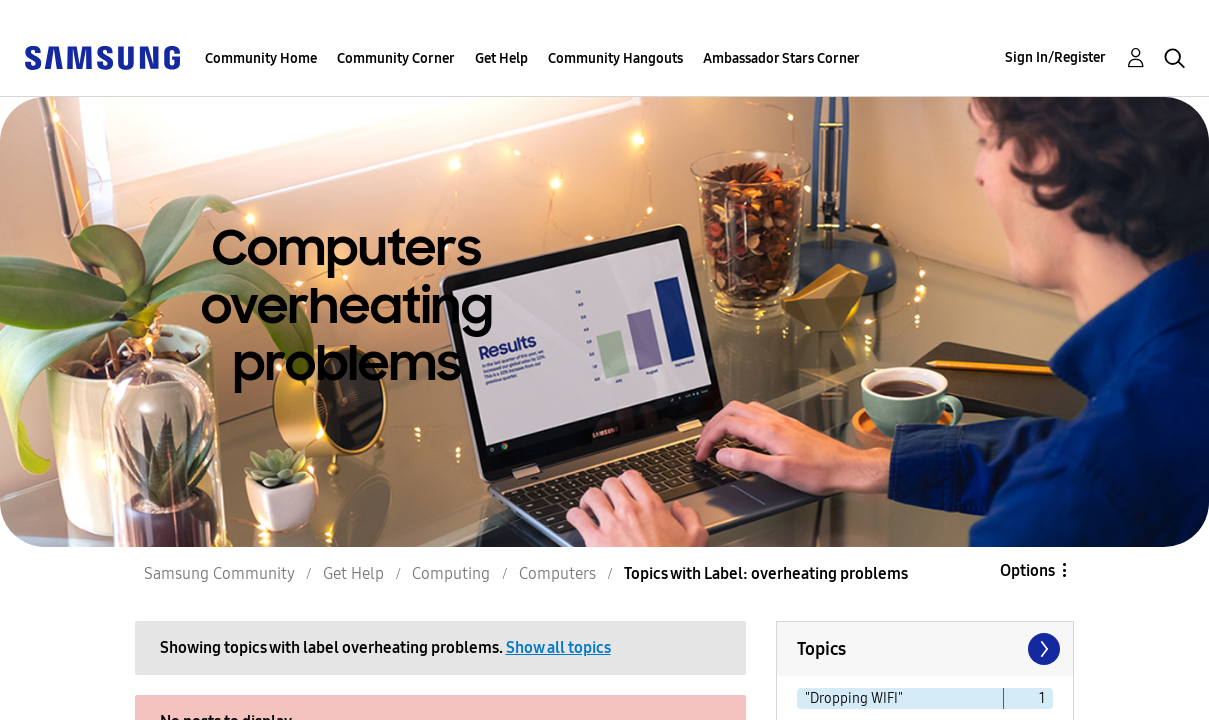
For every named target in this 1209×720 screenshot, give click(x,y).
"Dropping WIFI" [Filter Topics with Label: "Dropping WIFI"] (854, 698)
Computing (451, 573)
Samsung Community (219, 573)
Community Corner (396, 58)
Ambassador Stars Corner (781, 58)
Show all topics (558, 647)
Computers (557, 573)
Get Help (501, 58)
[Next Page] (1042, 649)
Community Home (261, 58)
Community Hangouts (615, 58)
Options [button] (1027, 570)
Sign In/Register (1055, 57)
